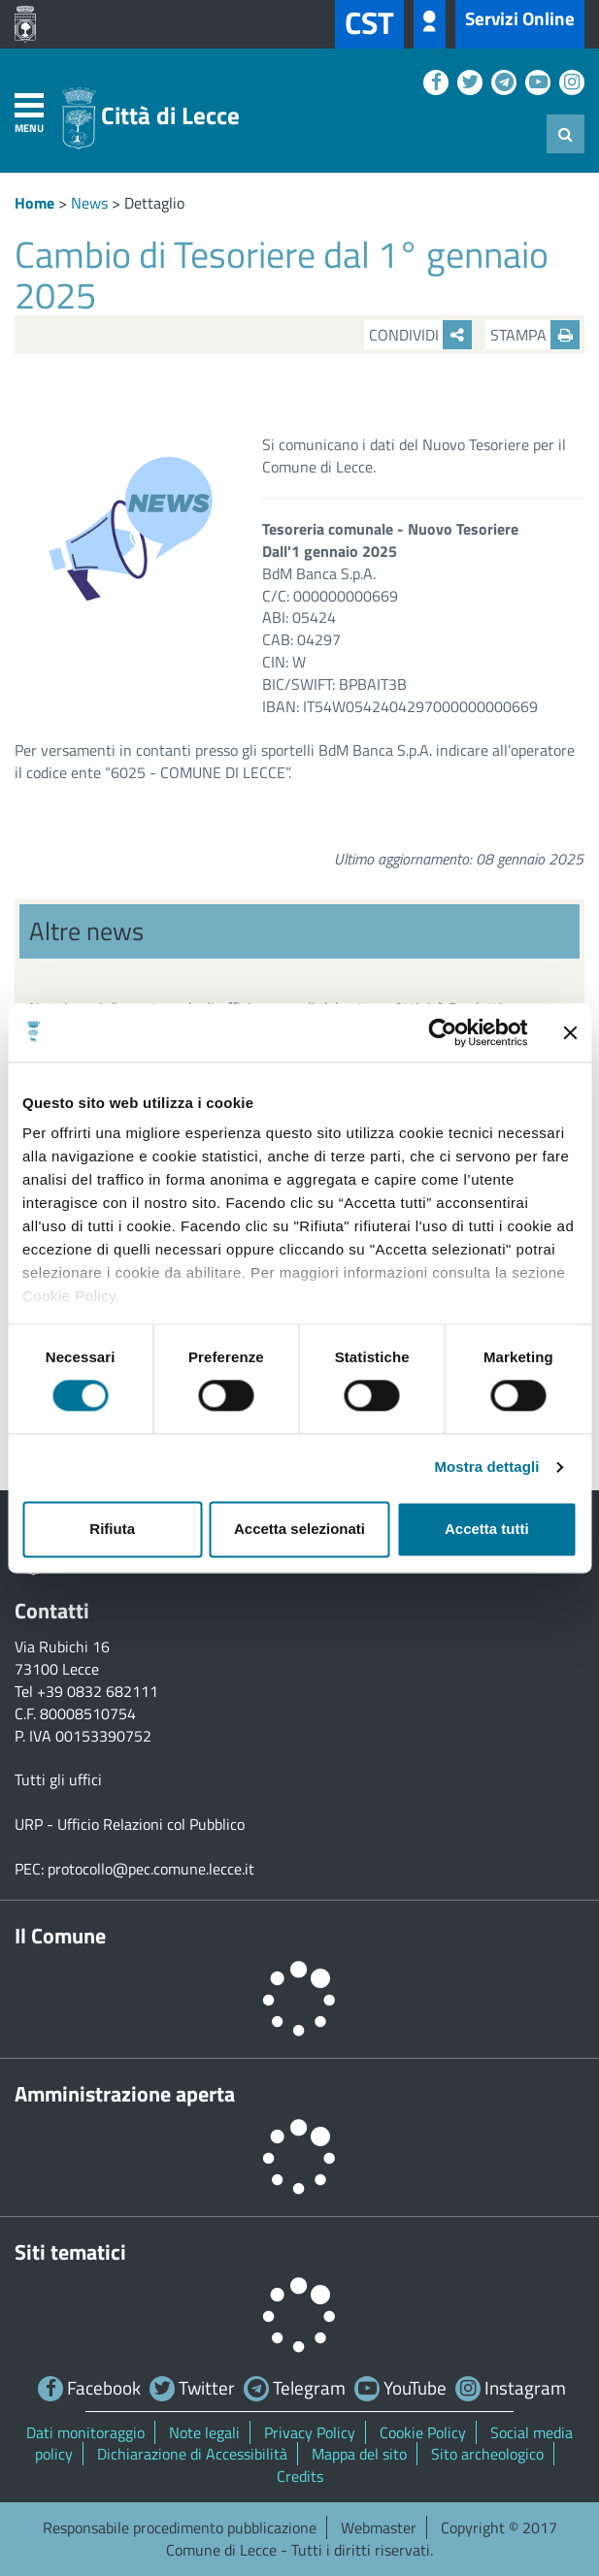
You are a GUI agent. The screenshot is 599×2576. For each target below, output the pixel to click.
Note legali (204, 2432)
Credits (300, 2476)
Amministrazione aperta (125, 2093)
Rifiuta (112, 1528)
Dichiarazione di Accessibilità (192, 2453)
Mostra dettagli (486, 1467)
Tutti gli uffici (58, 1779)
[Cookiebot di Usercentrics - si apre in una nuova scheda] (442, 1032)
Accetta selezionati (299, 1528)
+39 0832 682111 (97, 1691)
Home (34, 202)
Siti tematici (70, 2251)
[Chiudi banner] (570, 1032)
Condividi (420, 334)
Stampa (535, 334)
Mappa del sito (359, 2453)
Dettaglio (154, 202)
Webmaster (378, 2527)
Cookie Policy (423, 2432)
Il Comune (60, 1935)
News (89, 202)
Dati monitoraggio (85, 2432)
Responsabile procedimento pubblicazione (179, 2527)
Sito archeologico (487, 2453)
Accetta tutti (487, 1528)
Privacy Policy (309, 2432)
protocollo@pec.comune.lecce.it (151, 1868)
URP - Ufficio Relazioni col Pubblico (130, 1824)
